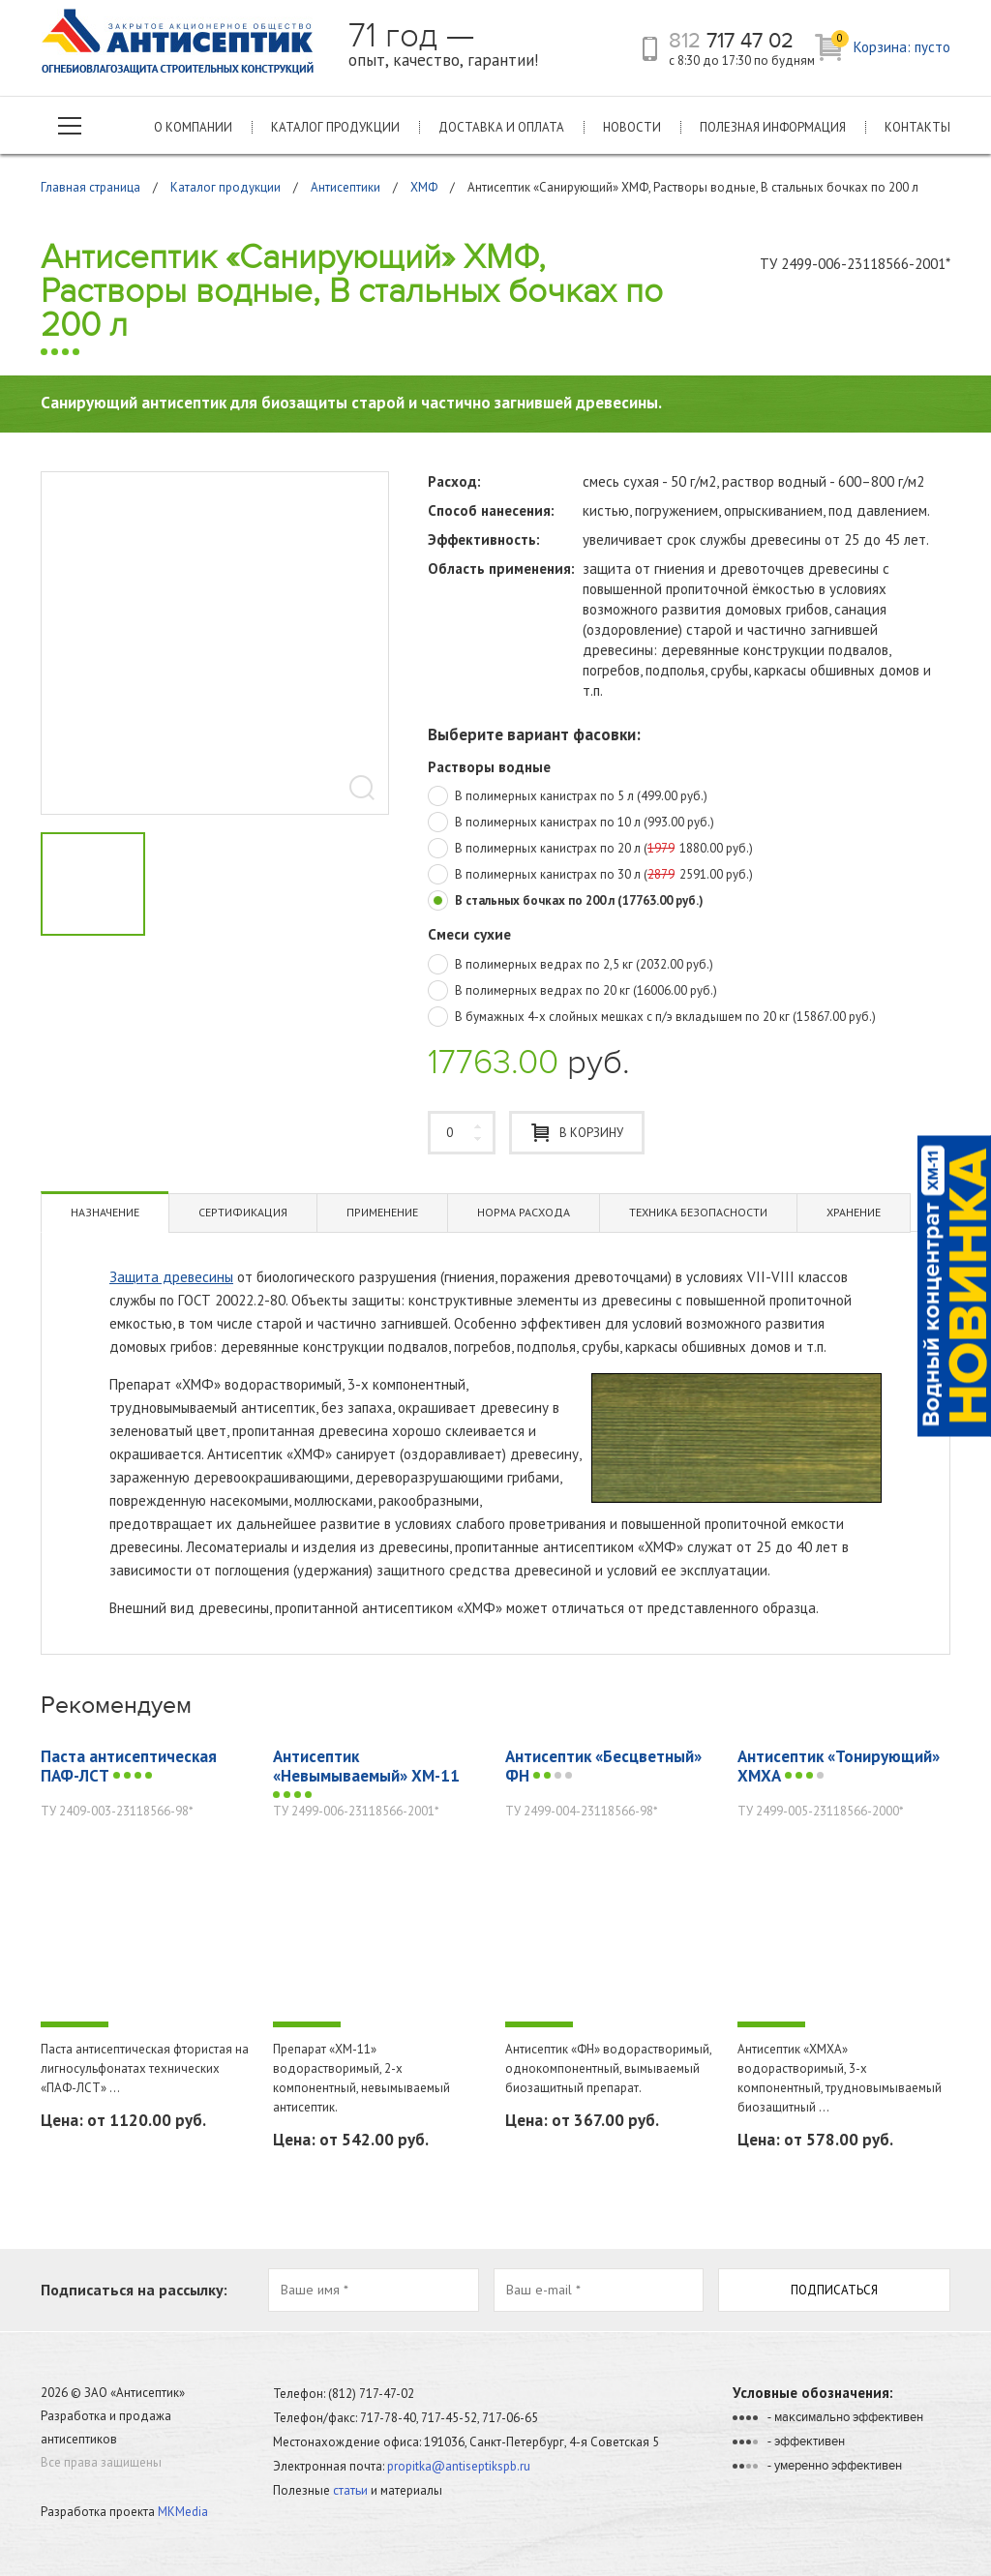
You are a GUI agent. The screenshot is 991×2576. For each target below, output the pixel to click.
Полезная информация (773, 127)
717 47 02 (731, 40)
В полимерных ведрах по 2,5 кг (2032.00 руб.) (570, 965)
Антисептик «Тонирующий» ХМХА (838, 1766)
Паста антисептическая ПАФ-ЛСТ (129, 1766)
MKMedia (183, 2511)
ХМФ (423, 187)
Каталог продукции (335, 127)
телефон (650, 49)
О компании (193, 127)
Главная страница (90, 187)
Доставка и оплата (501, 127)
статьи (350, 2490)
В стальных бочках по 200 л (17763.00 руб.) (566, 902)
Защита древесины (171, 1277)
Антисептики (345, 187)
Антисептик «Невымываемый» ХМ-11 (366, 1774)
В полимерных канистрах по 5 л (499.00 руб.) (567, 797)
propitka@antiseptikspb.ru (458, 2466)
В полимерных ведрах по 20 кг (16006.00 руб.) (572, 992)
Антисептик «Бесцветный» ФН (603, 1766)
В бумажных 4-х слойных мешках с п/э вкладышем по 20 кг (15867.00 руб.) (652, 1018)
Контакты (917, 127)
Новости (632, 127)
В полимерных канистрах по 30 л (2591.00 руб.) (590, 875)
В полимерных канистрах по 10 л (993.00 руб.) (571, 823)
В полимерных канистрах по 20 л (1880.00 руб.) (590, 849)
